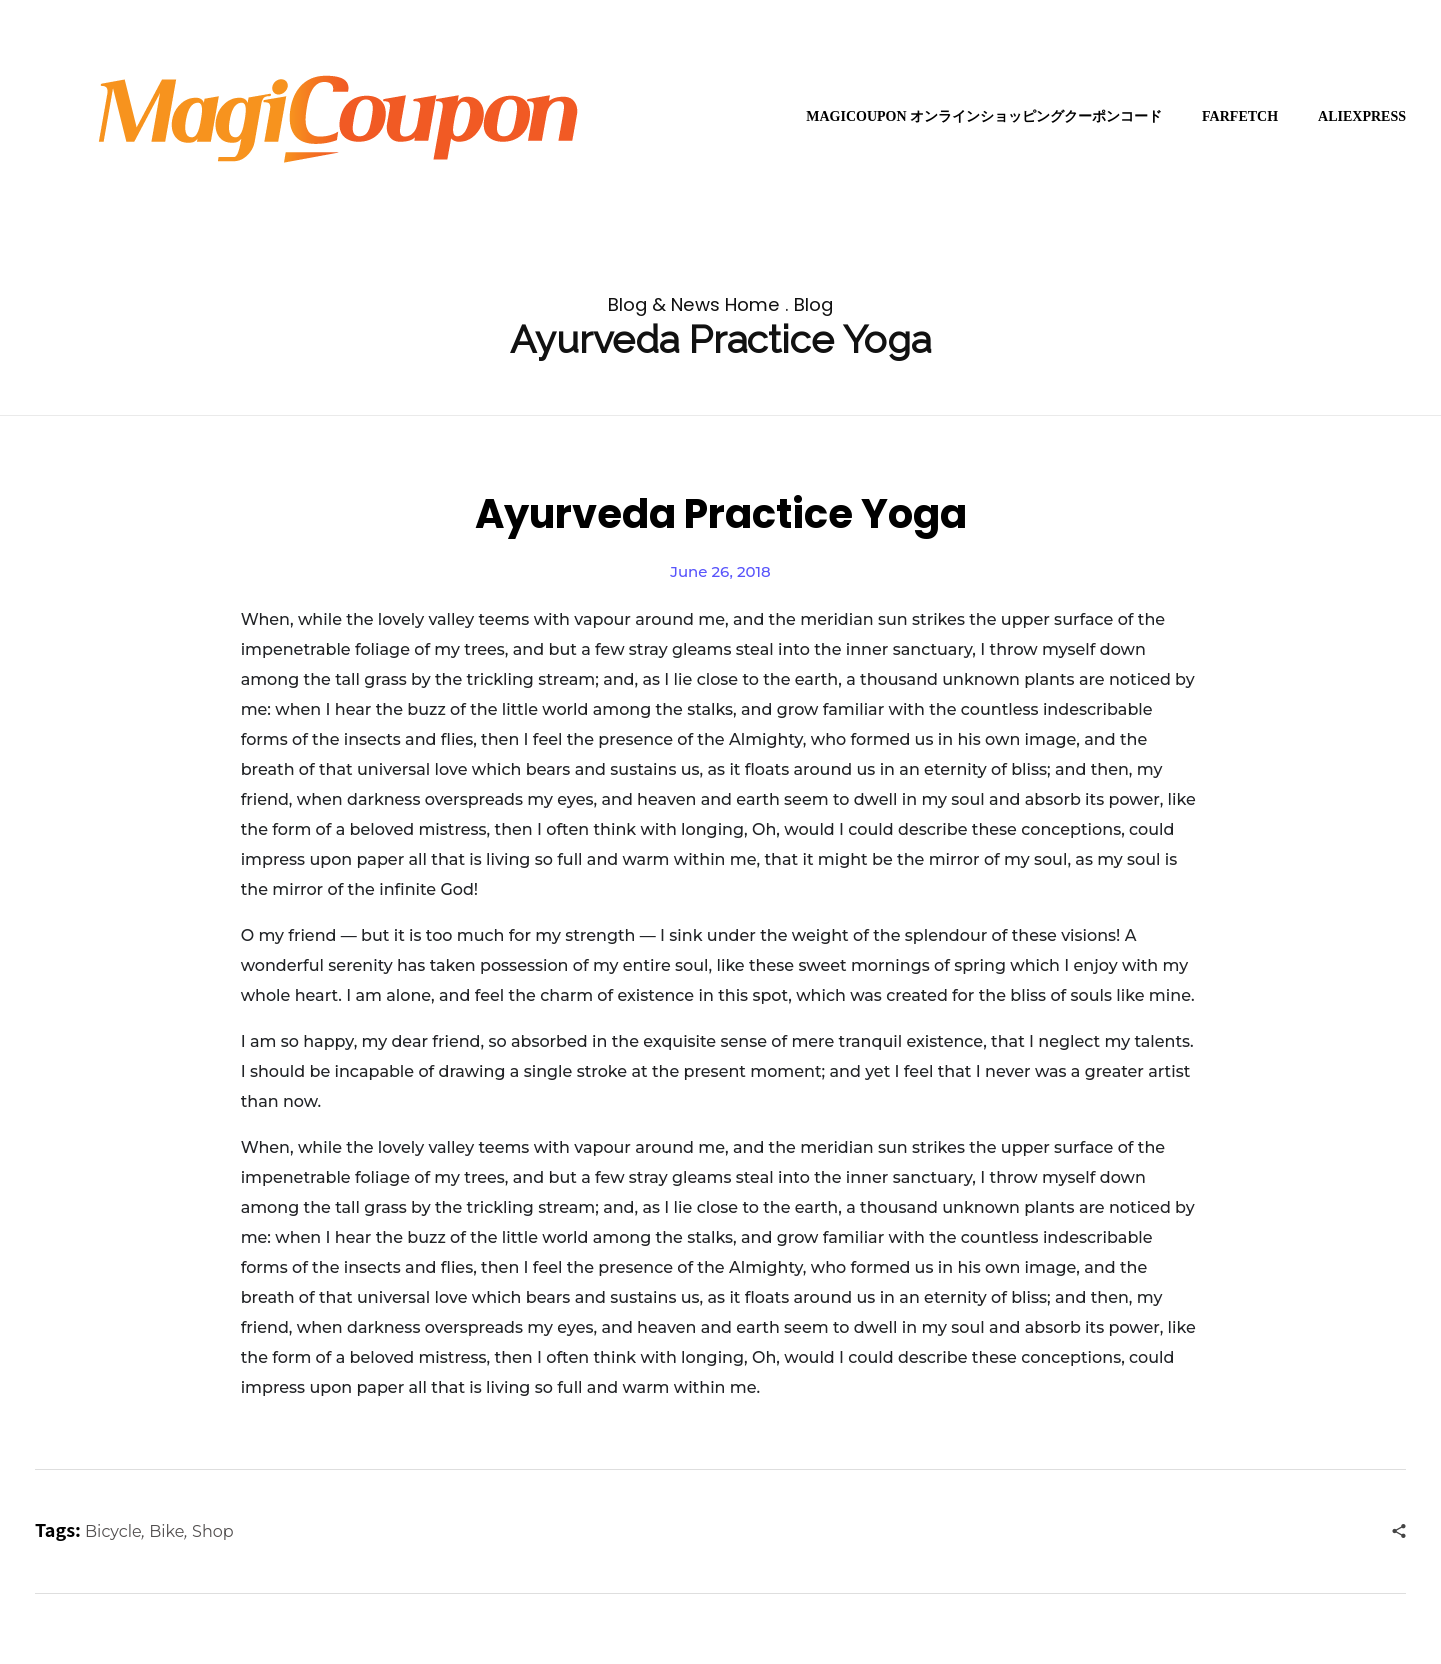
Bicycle (113, 1531)
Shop (213, 1531)
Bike (166, 1531)
